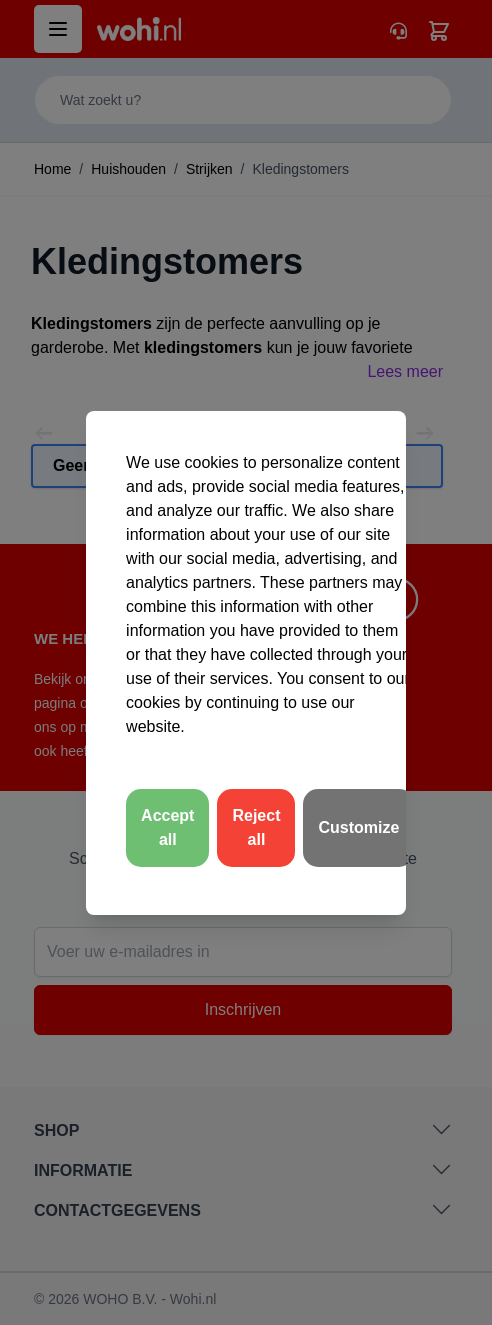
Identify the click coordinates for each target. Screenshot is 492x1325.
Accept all (167, 827)
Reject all (256, 827)
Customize (358, 827)
